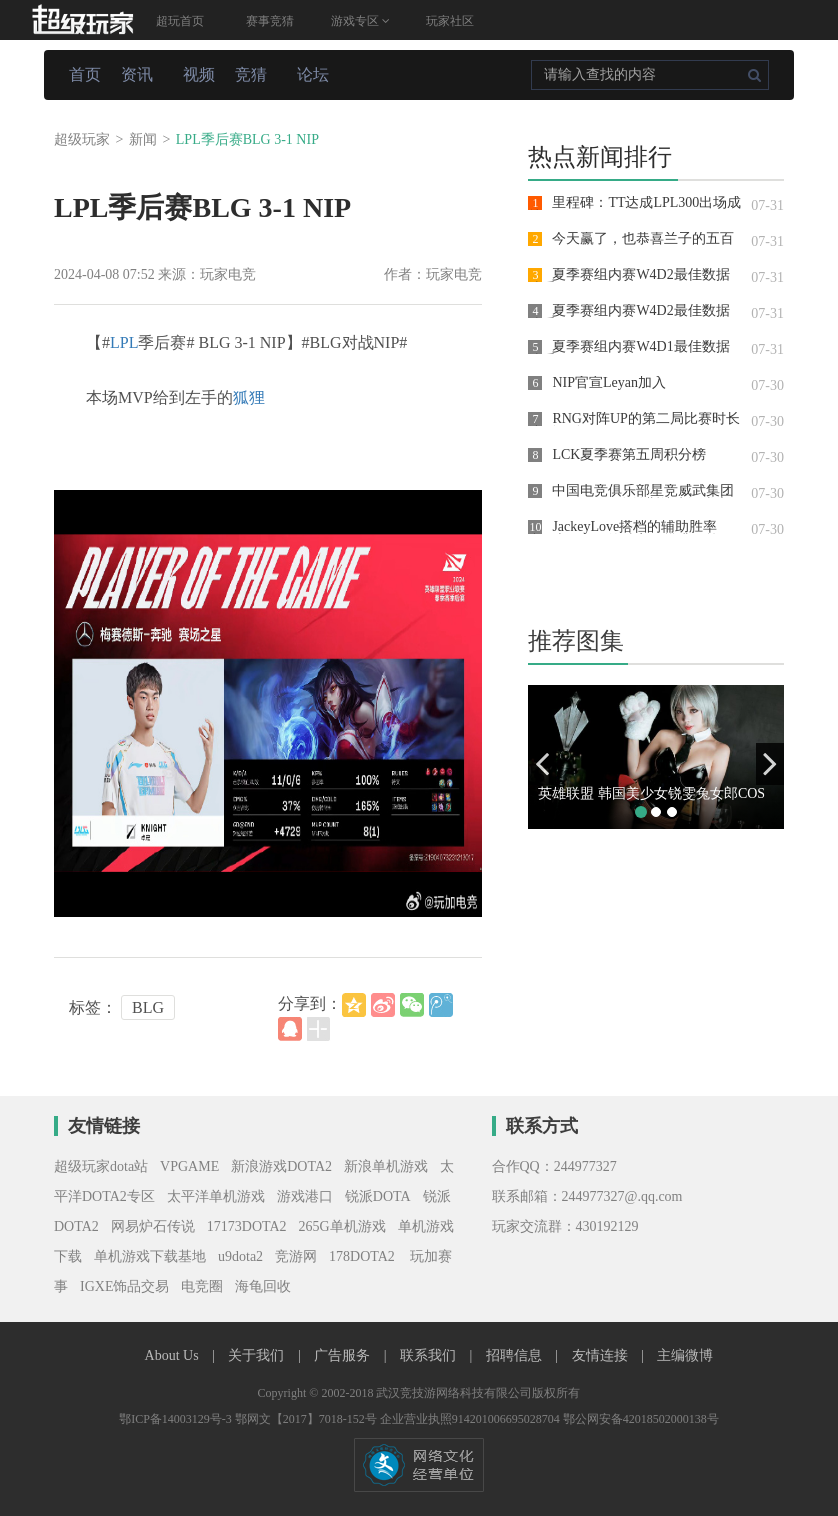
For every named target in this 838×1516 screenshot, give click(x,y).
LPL (124, 342)
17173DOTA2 (247, 1226)
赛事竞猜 (270, 21)
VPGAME (189, 1166)
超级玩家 (82, 139)
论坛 (313, 74)
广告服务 (344, 1355)
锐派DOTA (378, 1196)
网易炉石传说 (153, 1226)
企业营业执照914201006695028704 (471, 1419)
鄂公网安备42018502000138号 (641, 1419)
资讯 (137, 74)
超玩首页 (180, 21)
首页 (85, 74)
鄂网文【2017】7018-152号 (307, 1419)
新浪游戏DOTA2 (281, 1166)
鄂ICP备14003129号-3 (177, 1419)
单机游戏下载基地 (150, 1256)
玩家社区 (450, 21)
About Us (174, 1355)
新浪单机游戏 (386, 1166)
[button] (542, 764)
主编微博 (685, 1355)
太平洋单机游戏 (216, 1196)
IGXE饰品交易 (124, 1286)
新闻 (143, 139)
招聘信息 (516, 1355)
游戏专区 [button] (360, 21)
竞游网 (296, 1256)
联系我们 (430, 1355)
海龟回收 (263, 1286)
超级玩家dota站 (101, 1166)
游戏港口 (305, 1196)
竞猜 (251, 74)
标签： (93, 1007)
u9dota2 (240, 1256)
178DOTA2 (362, 1256)
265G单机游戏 (342, 1226)
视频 (199, 74)
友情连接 (602, 1355)
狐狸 (249, 397)
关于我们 (258, 1355)
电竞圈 (202, 1286)
